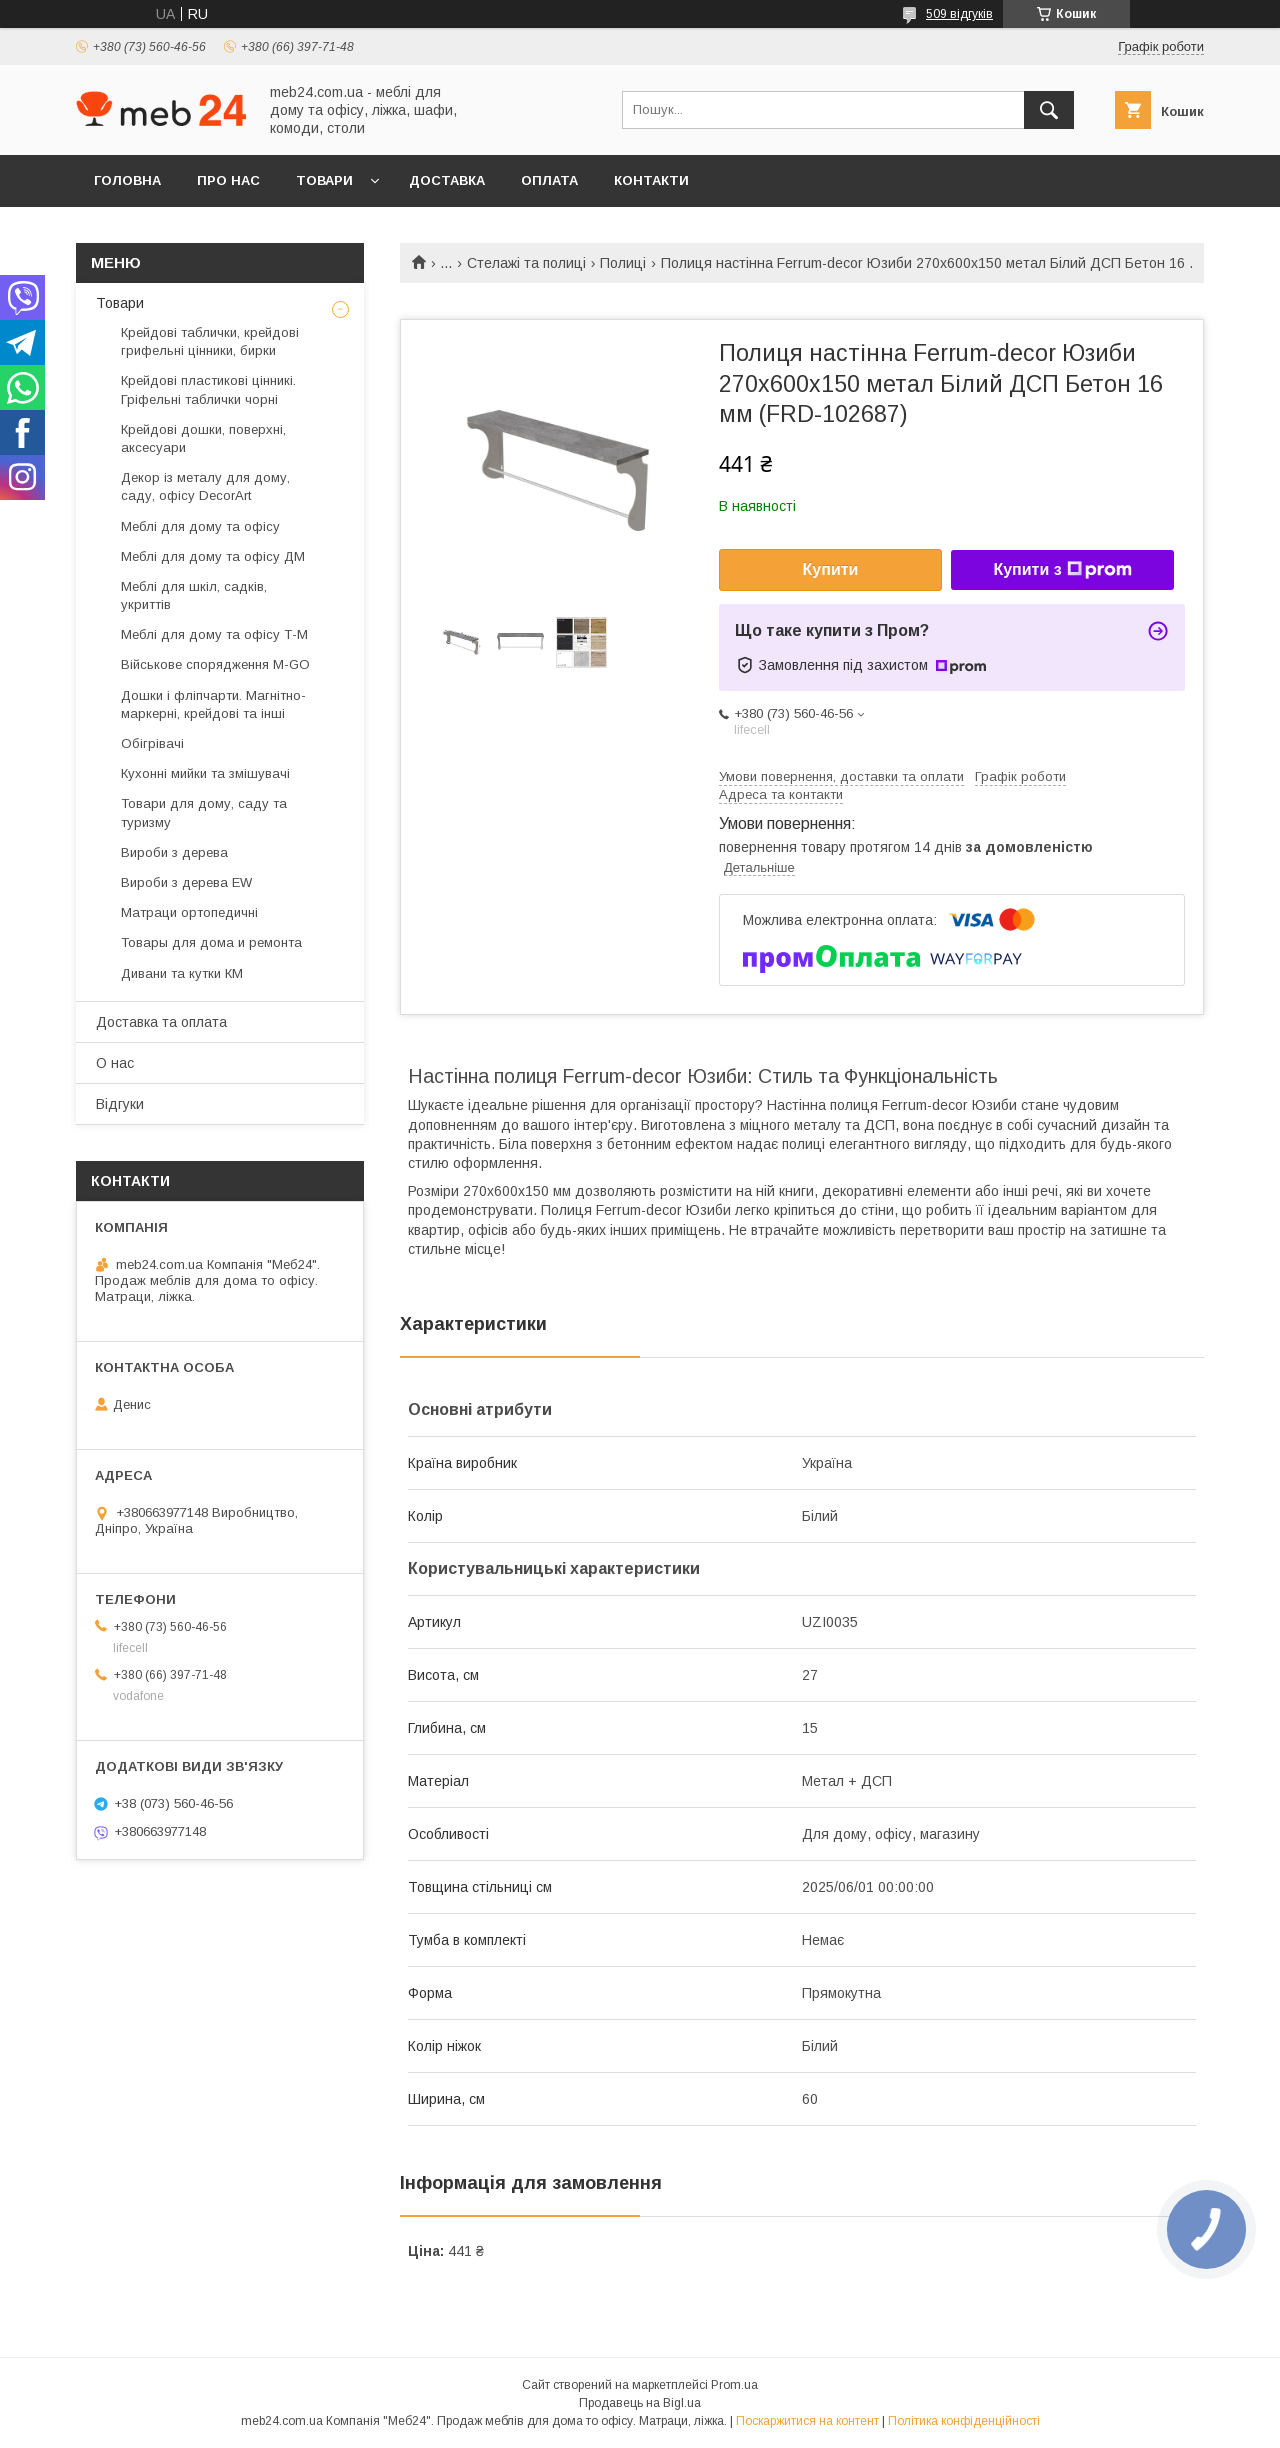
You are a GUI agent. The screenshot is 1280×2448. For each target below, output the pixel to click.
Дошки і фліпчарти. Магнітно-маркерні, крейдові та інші (213, 704)
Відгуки (120, 1104)
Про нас (228, 180)
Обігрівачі (152, 743)
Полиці (623, 263)
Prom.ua (734, 2385)
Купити (831, 569)
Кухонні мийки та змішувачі (205, 773)
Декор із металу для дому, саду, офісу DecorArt (205, 486)
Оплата (549, 180)
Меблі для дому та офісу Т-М (214, 634)
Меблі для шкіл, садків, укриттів (194, 595)
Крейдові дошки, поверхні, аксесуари (203, 438)
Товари (324, 180)
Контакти (651, 180)
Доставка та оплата (161, 1022)
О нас (115, 1063)
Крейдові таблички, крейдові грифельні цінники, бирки (210, 341)
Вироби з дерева (174, 852)
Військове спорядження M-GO (215, 664)
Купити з (1062, 570)
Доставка (447, 180)
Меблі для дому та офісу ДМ (213, 556)
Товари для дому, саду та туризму (204, 812)
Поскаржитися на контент (807, 2421)
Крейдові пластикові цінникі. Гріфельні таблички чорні (208, 389)
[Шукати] (1049, 110)
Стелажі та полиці (526, 263)
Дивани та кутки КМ (182, 973)
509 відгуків (959, 14)
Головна (127, 180)
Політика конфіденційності (964, 2421)
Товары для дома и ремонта (211, 942)
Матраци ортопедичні (189, 912)
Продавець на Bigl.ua (640, 2403)
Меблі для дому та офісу (200, 526)
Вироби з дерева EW (186, 882)
